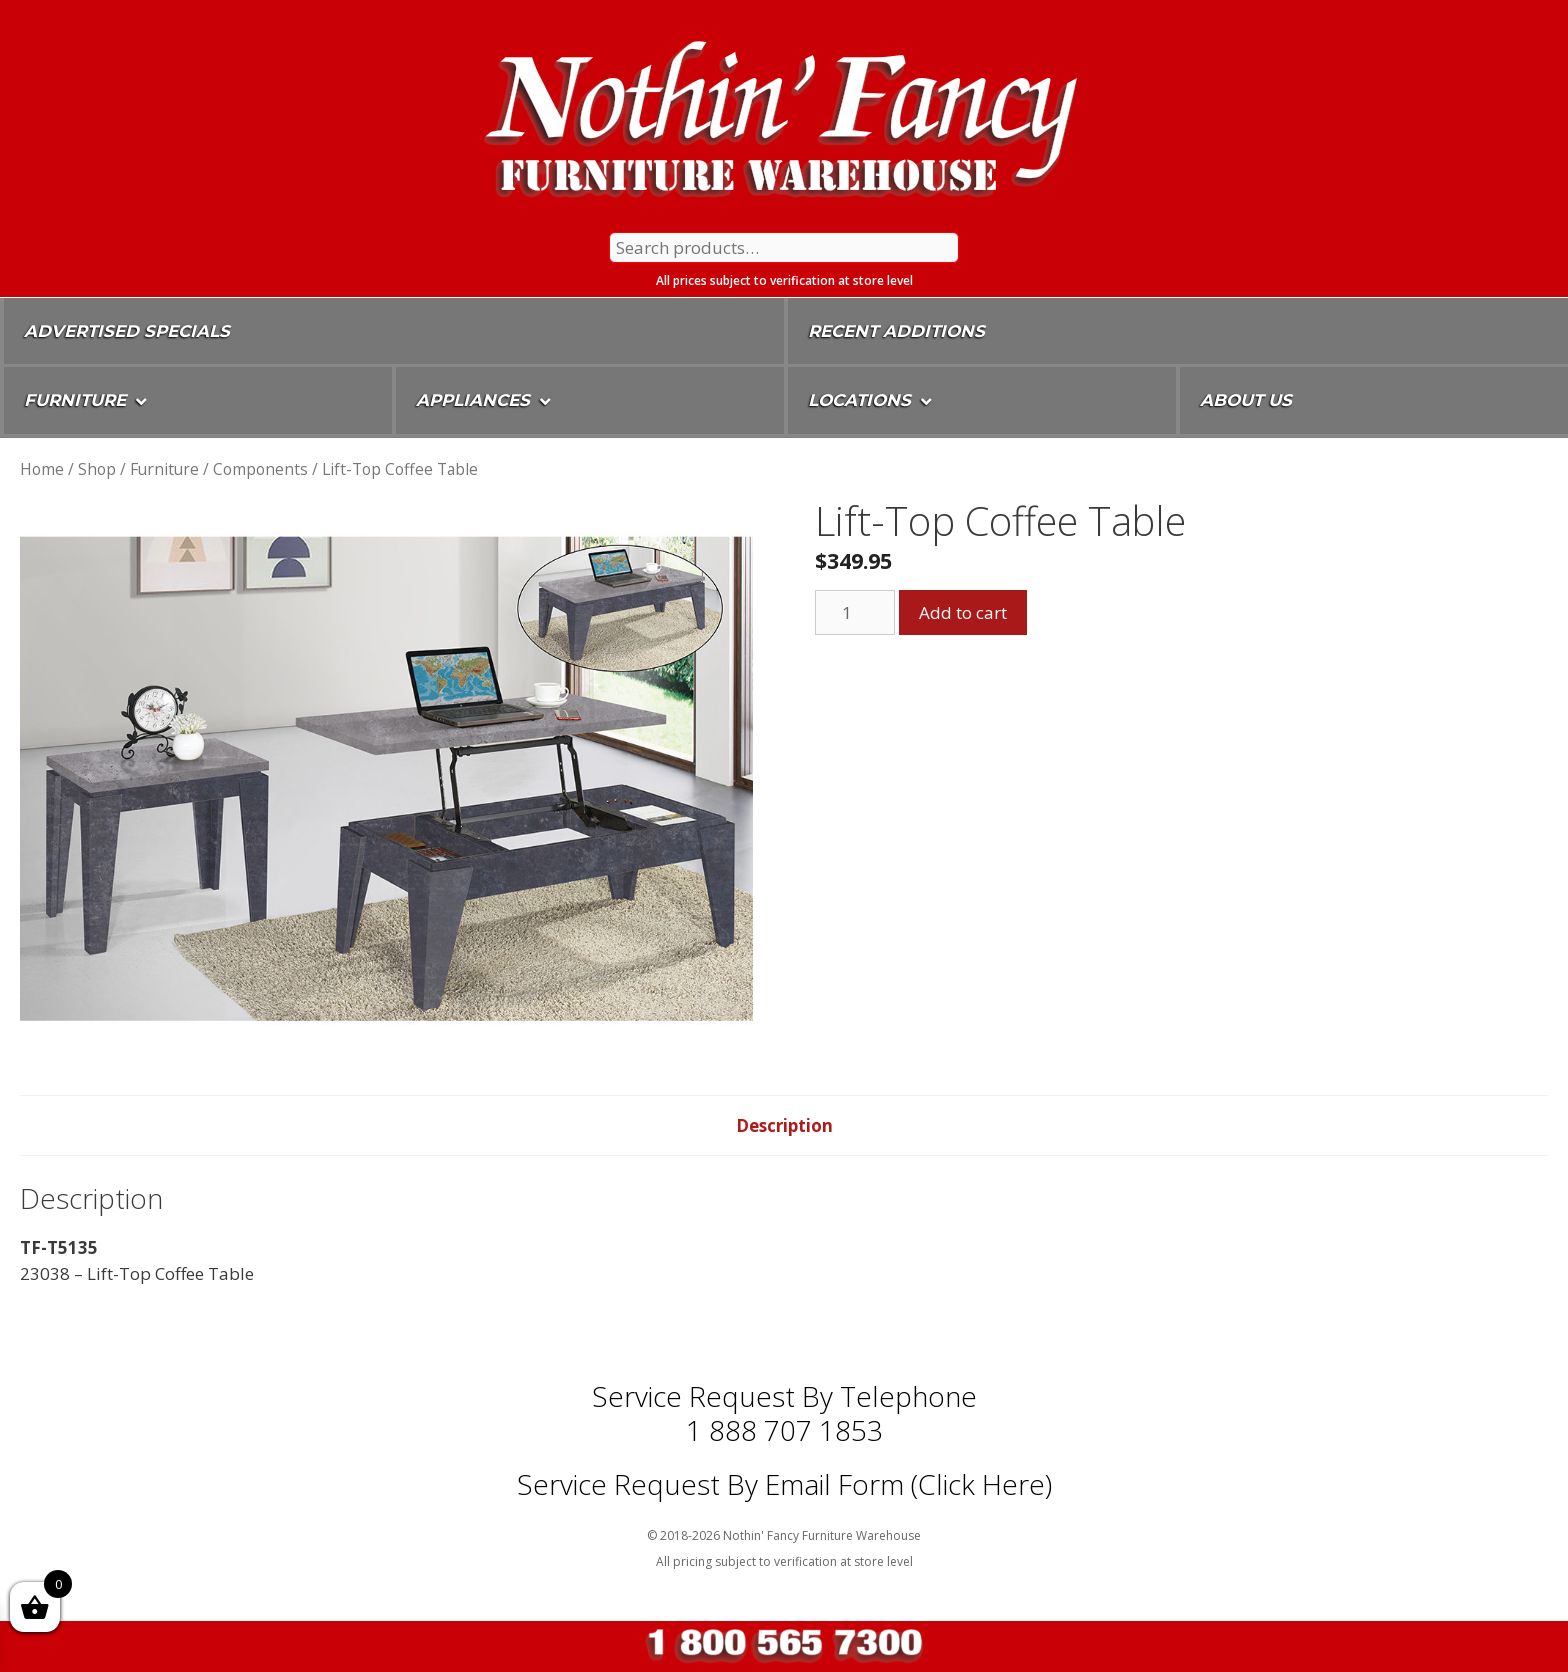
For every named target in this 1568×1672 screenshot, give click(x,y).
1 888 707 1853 (784, 1430)
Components (260, 469)
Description (784, 1125)
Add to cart (963, 612)
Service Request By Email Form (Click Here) (784, 1484)
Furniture (164, 469)
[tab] (784, 1126)
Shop (97, 469)
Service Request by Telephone (784, 1396)
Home (42, 469)
